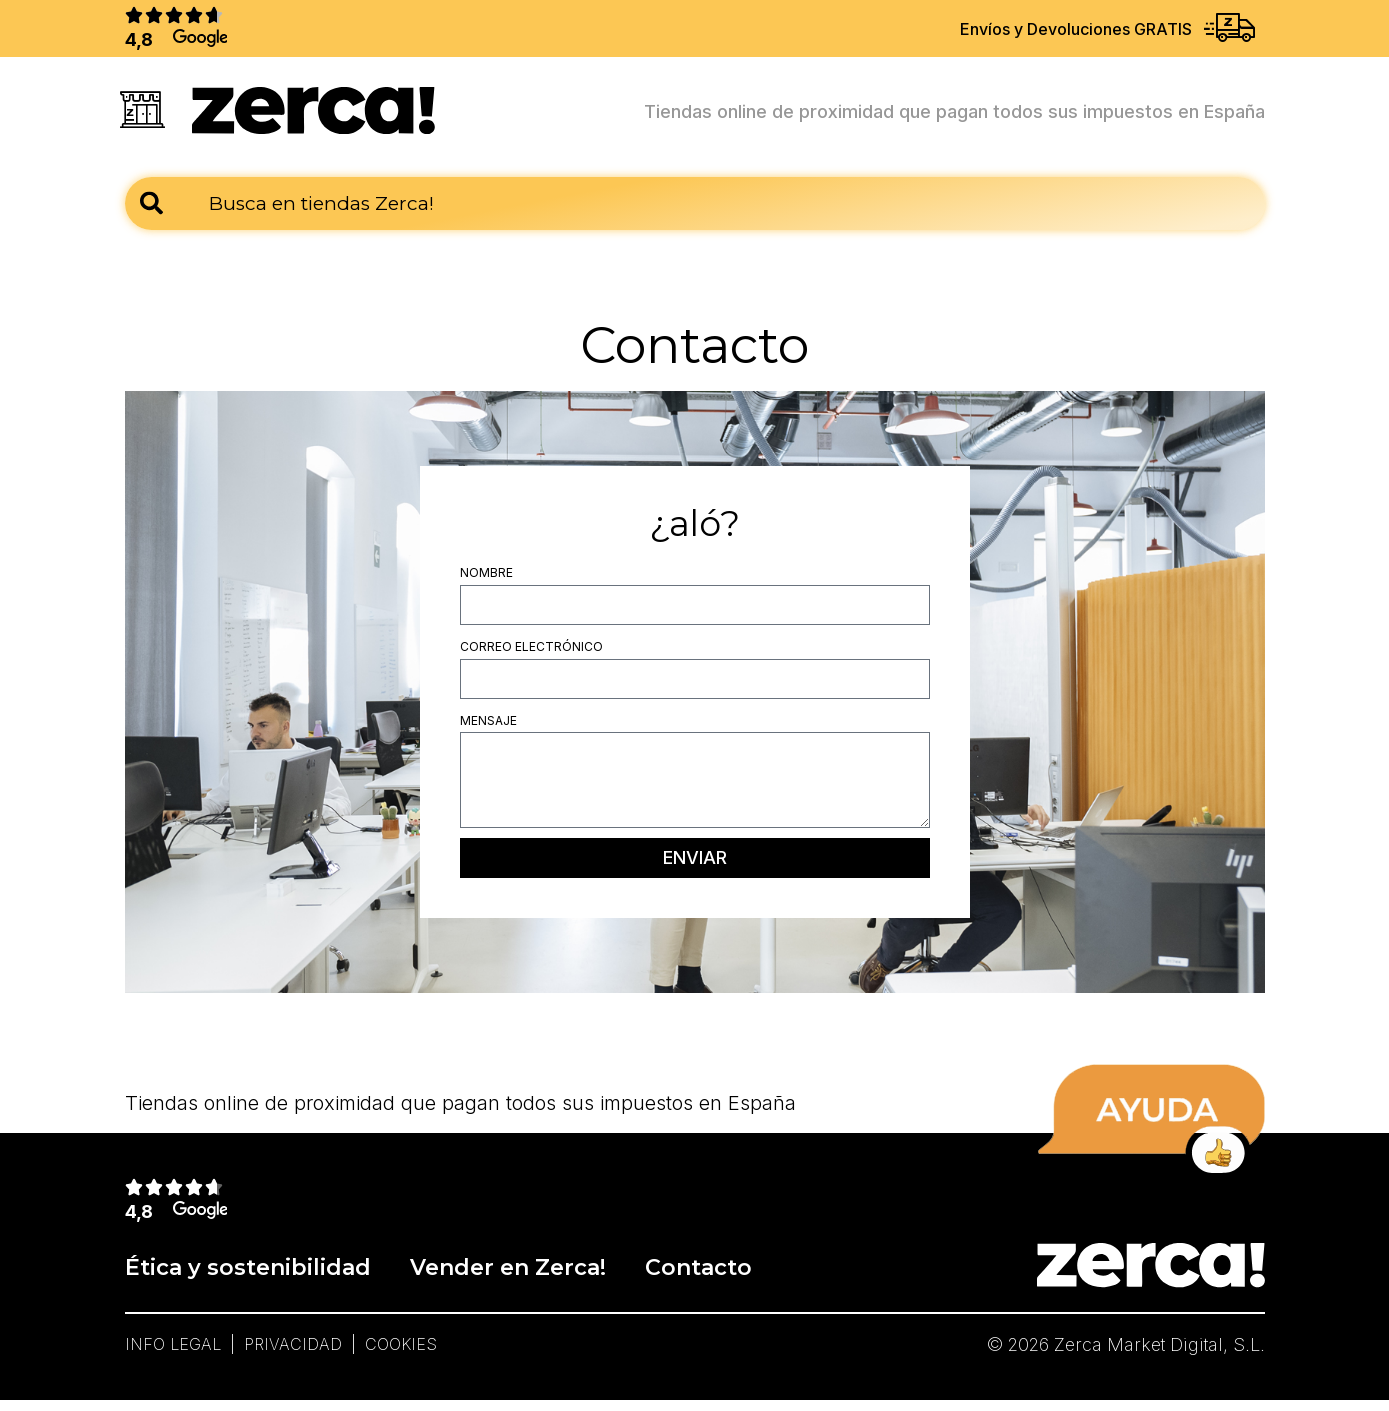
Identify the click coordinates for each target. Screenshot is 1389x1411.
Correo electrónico (531, 652)
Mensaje (488, 726)
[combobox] (695, 209)
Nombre (486, 578)
